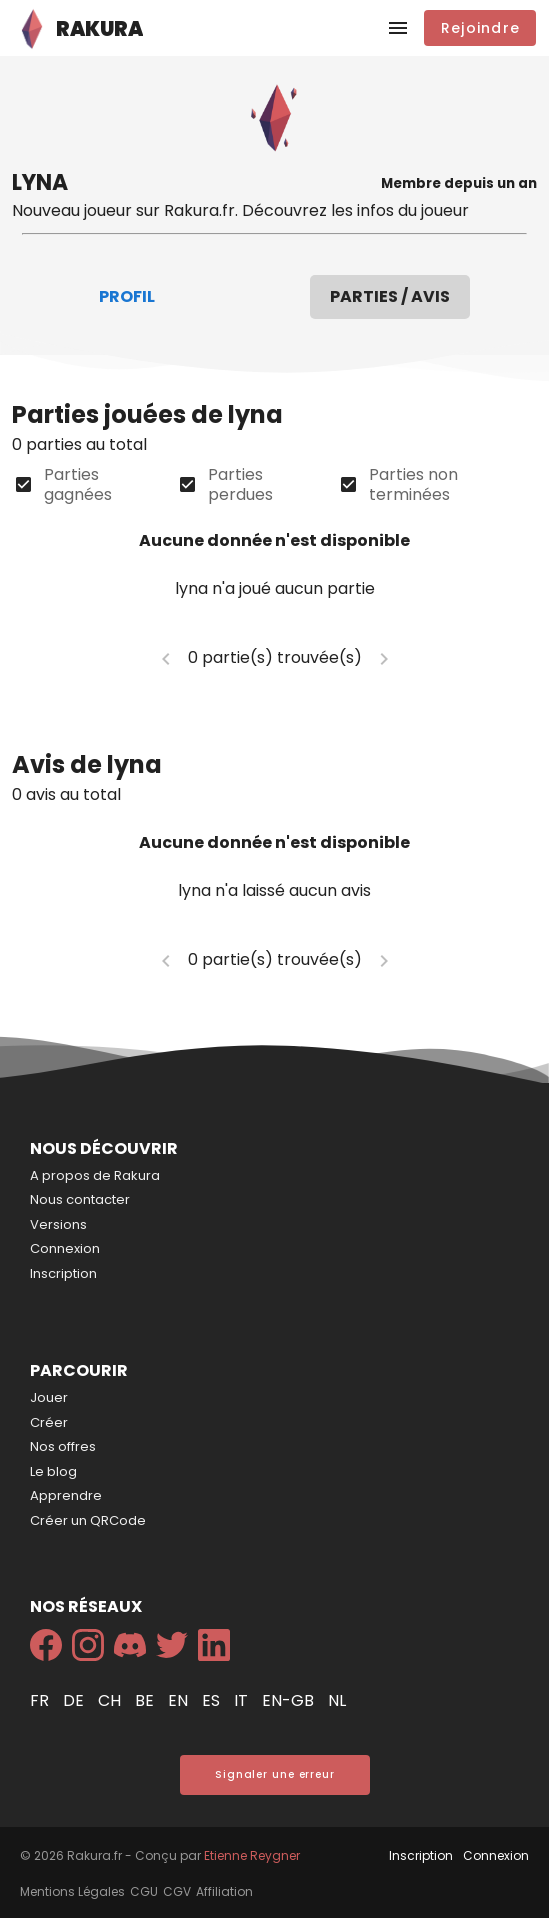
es (213, 1700)
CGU (144, 1891)
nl (337, 1700)
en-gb (290, 1700)
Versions (58, 1224)
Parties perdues (240, 485)
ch (111, 1700)
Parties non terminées (413, 485)
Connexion (65, 1248)
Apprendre (66, 1495)
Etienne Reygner (252, 1855)
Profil (127, 296)
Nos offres (63, 1446)
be (146, 1700)
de (75, 1700)
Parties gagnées (78, 485)
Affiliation (224, 1891)
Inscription (63, 1273)
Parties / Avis (390, 296)
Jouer (49, 1397)
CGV (177, 1891)
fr (41, 1700)
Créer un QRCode (88, 1520)
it (243, 1700)
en (180, 1700)
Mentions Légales (72, 1891)
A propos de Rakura (95, 1175)
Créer (49, 1422)
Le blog (53, 1471)
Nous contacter (80, 1199)
